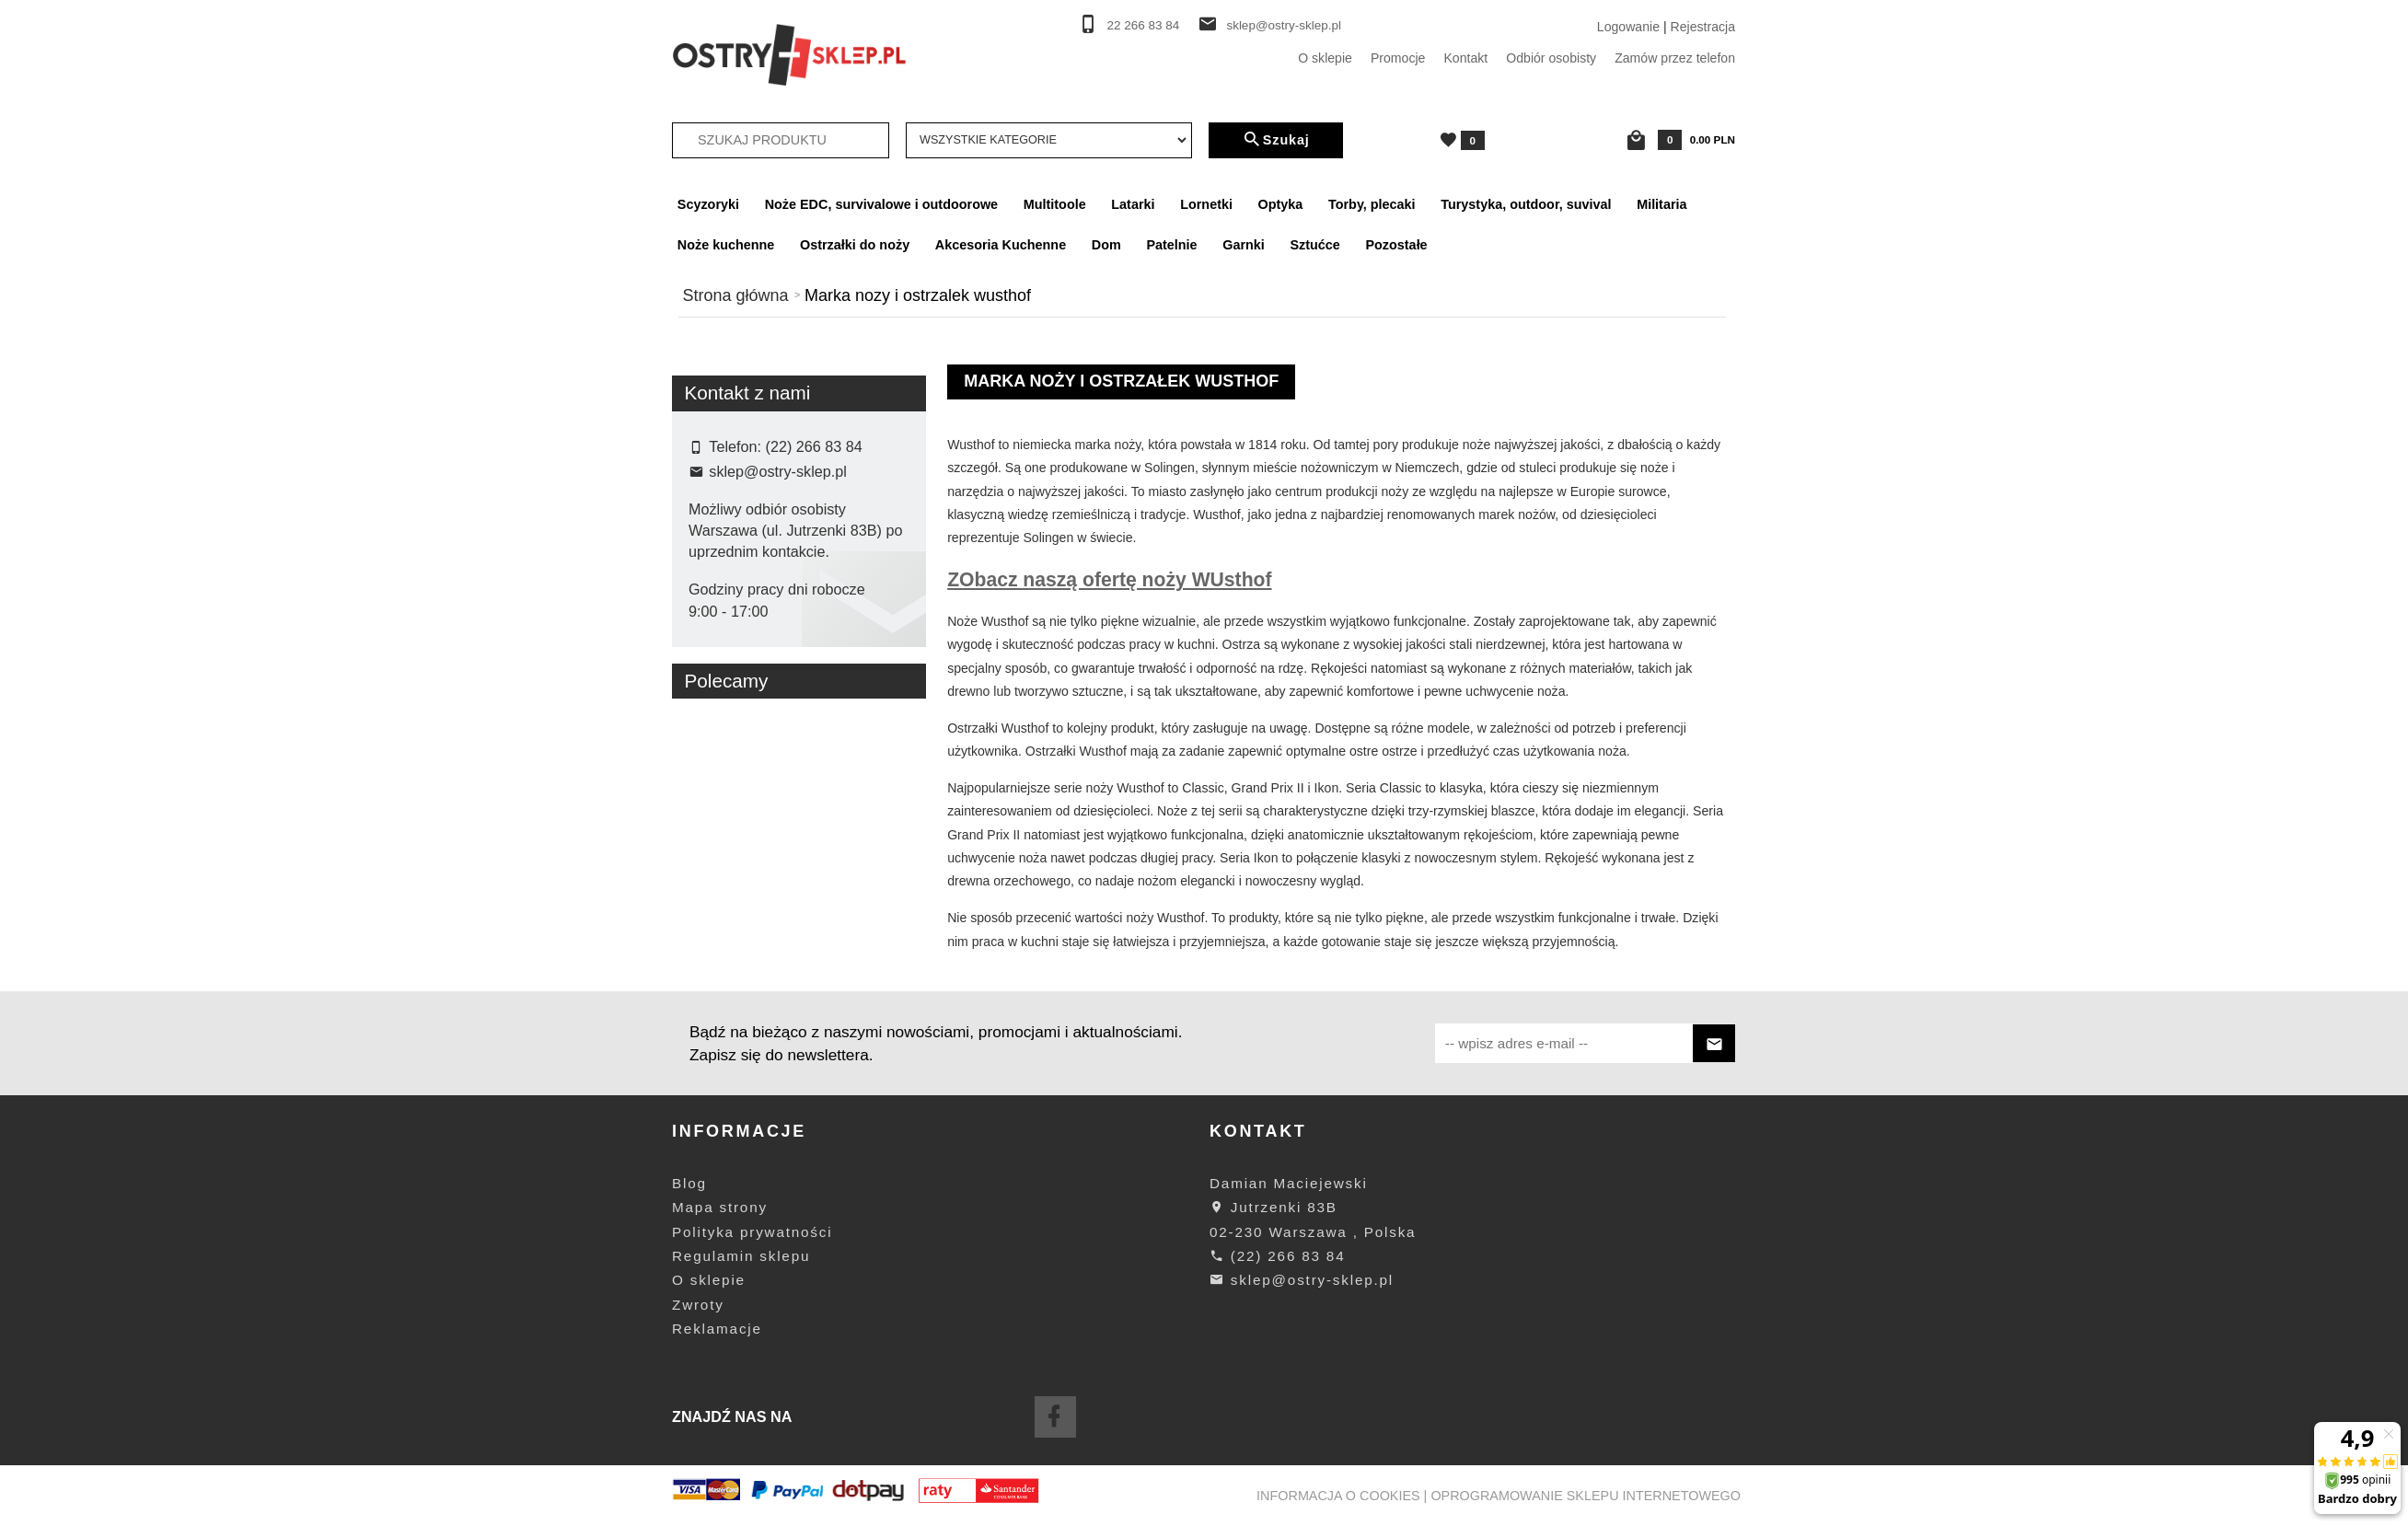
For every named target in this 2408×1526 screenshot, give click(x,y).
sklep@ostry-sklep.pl (1283, 25)
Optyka (1280, 204)
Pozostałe (1396, 244)
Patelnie (1171, 244)
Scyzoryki (708, 204)
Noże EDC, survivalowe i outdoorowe (881, 204)
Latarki (1132, 204)
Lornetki (1206, 204)
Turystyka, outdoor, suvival (1526, 204)
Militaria (1661, 204)
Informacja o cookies (1338, 1495)
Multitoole (1055, 204)
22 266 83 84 (1143, 25)
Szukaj (1276, 140)
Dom (1106, 244)
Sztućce (1314, 244)
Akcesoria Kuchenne (1000, 244)
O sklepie (1325, 58)
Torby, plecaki (1372, 204)
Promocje (1398, 58)
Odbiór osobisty (1551, 58)
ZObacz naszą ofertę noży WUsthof (1109, 579)
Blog (689, 1183)
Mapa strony (720, 1207)
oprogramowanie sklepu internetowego (1585, 1495)
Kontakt (1465, 58)
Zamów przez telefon (1675, 58)
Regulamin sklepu (741, 1256)
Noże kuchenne (726, 244)
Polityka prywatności (752, 1232)
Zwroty (698, 1304)
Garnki (1243, 244)
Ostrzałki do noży (854, 244)
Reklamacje (717, 1328)
